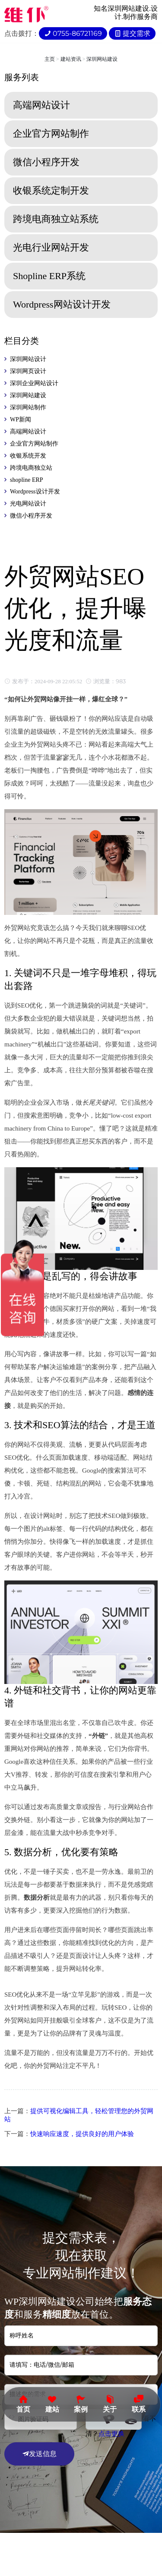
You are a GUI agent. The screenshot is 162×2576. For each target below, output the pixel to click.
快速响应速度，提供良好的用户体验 (82, 2133)
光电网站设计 (28, 503)
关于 (110, 2403)
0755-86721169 (73, 33)
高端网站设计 (28, 431)
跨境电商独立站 (31, 468)
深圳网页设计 (28, 371)
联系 (139, 2403)
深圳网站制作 (28, 407)
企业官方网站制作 (34, 443)
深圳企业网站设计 (34, 383)
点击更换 (111, 2433)
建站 (52, 2403)
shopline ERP (26, 480)
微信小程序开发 (31, 515)
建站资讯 (70, 59)
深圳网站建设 (102, 59)
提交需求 (132, 33)
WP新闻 (20, 419)
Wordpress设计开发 (35, 491)
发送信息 (39, 2453)
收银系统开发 (28, 455)
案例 (81, 2403)
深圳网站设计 (28, 359)
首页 (23, 2403)
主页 (49, 59)
